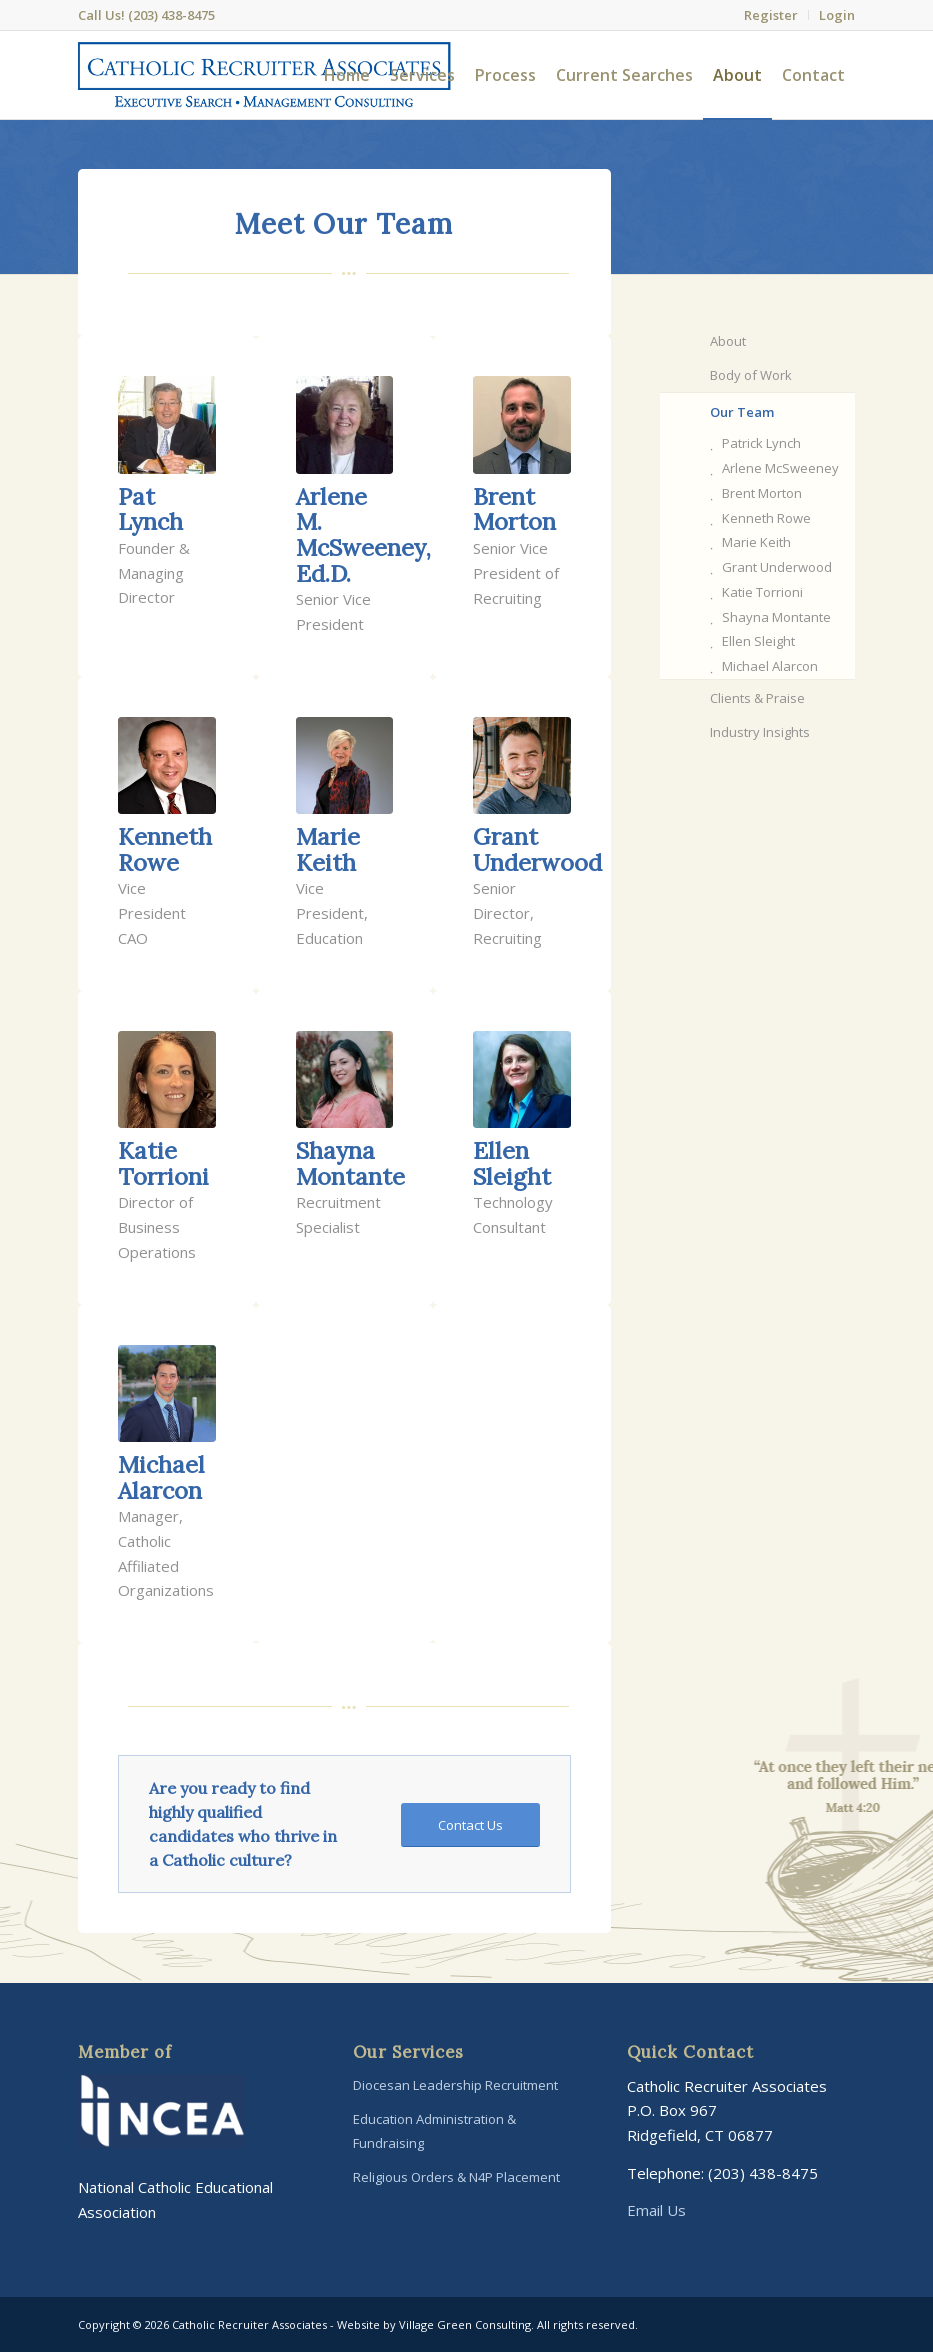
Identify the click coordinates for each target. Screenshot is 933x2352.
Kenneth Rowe (766, 518)
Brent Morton (762, 493)
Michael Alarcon (770, 666)
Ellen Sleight (758, 641)
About (728, 341)
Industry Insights (760, 732)
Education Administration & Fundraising (434, 2131)
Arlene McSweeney (780, 468)
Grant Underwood (777, 567)
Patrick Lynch (761, 443)
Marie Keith (756, 542)
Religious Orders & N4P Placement (456, 2177)
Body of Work (751, 375)
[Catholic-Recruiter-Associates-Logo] (264, 75)
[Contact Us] (470, 1825)
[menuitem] (771, 15)
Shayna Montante (776, 617)
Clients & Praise (757, 698)
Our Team (742, 412)
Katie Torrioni (762, 592)
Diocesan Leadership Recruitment (455, 2085)
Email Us (656, 2210)
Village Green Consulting (465, 2324)
